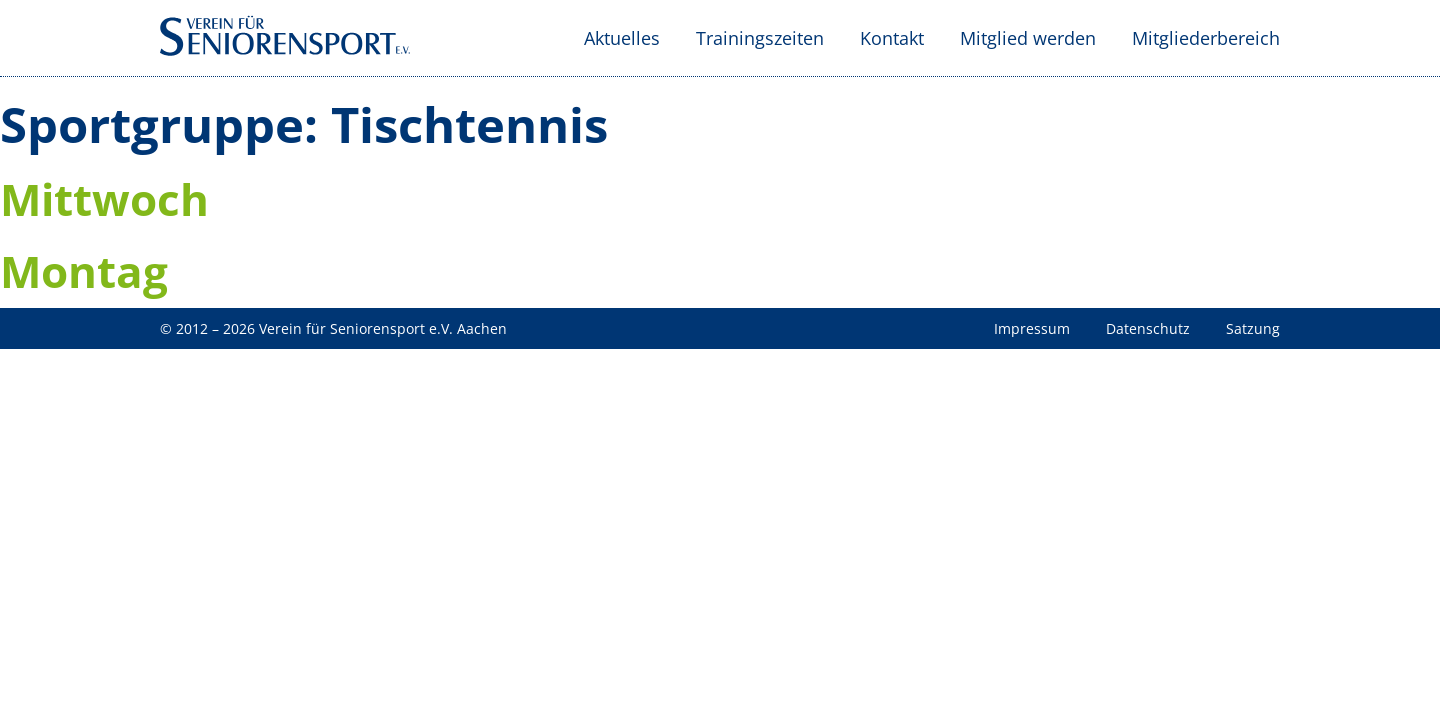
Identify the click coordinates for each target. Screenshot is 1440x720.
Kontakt (892, 38)
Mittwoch (104, 199)
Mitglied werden (1028, 38)
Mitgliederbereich (1206, 38)
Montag (84, 271)
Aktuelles (622, 38)
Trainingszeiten (760, 38)
